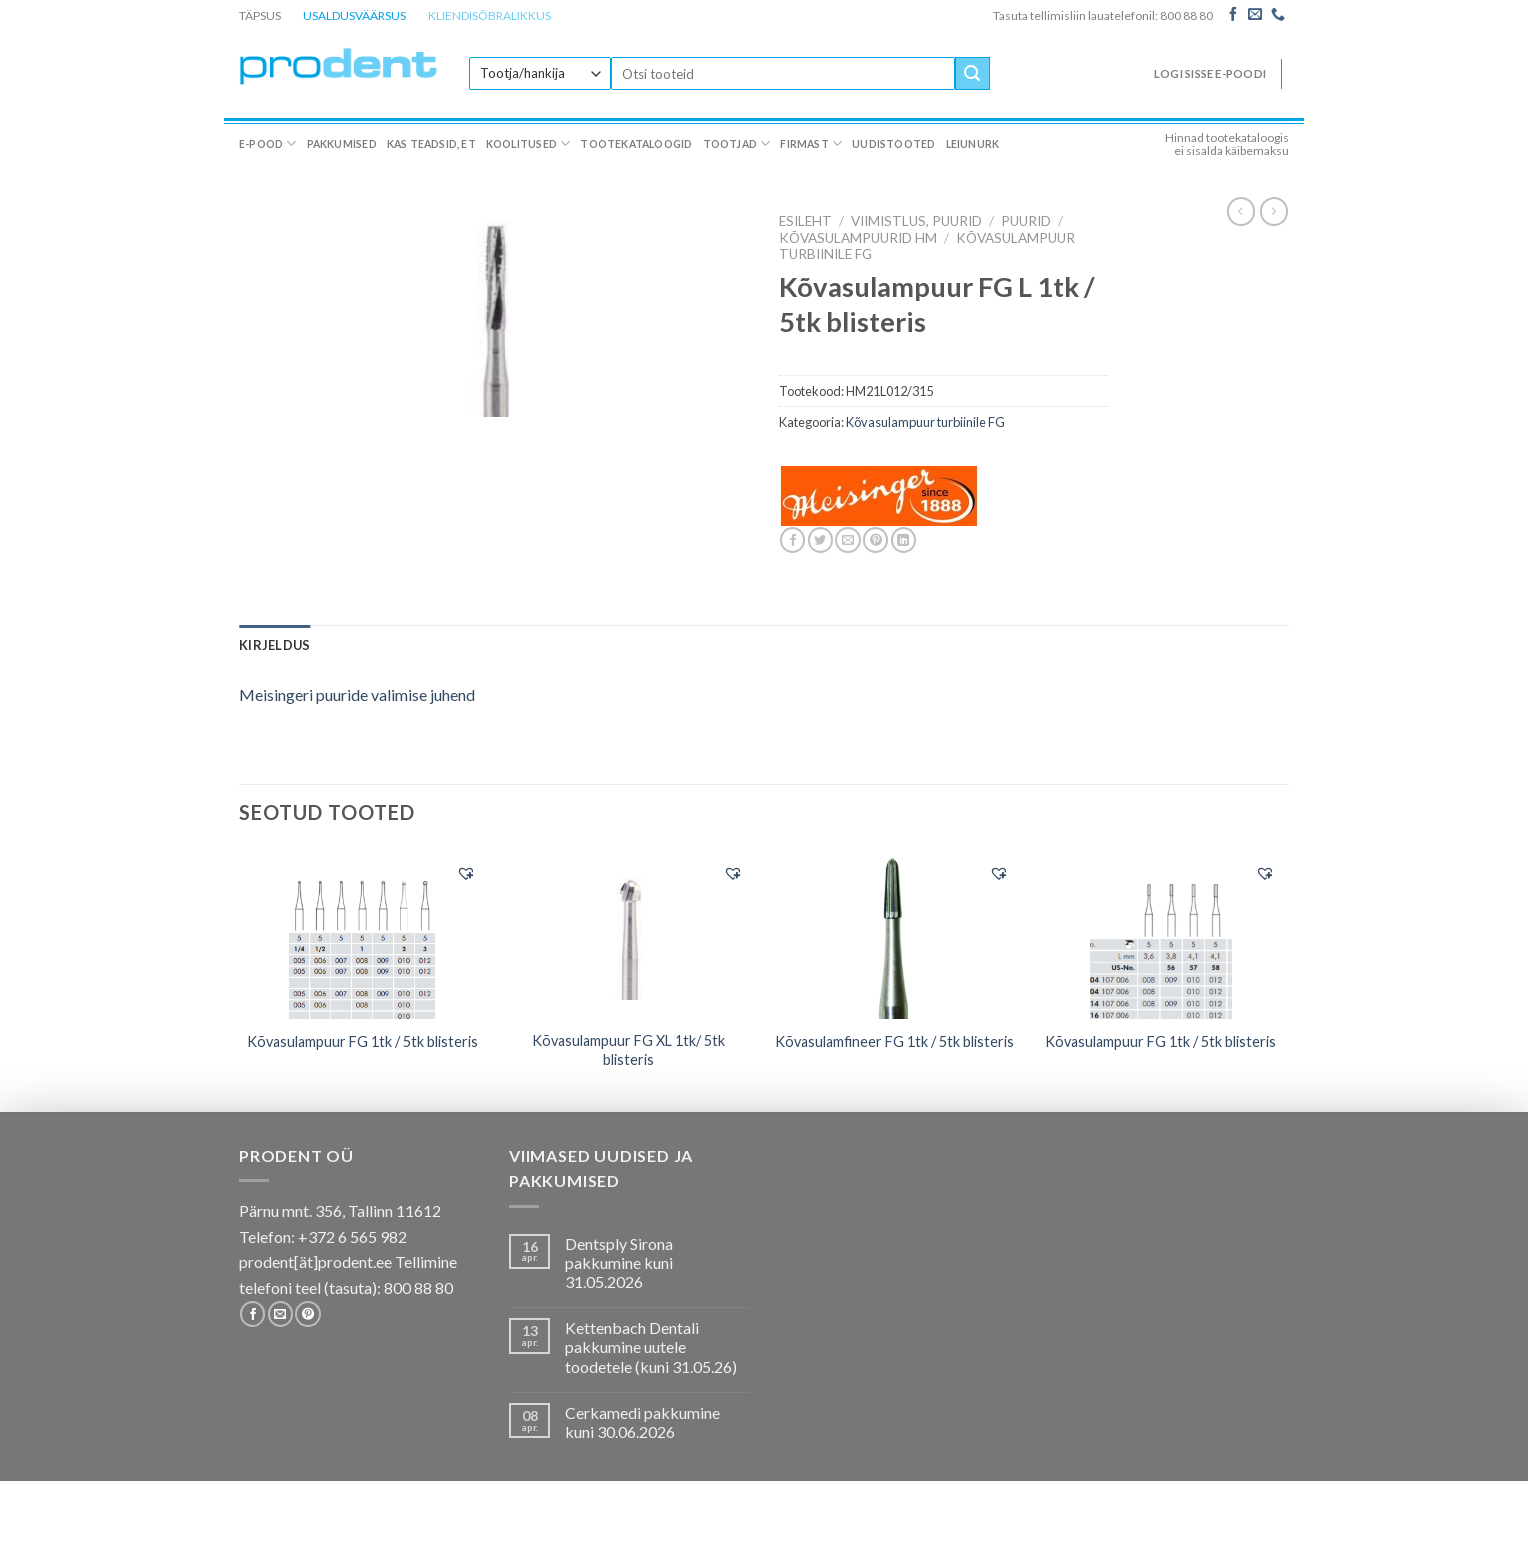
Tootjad (737, 143)
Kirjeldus (274, 645)
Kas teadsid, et (431, 144)
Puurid (1026, 221)
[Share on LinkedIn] (903, 540)
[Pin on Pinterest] (875, 540)
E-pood (268, 143)
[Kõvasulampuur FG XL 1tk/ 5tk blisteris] (628, 934)
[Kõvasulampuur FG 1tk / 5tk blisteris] (362, 935)
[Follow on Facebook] (1233, 15)
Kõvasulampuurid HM (858, 238)
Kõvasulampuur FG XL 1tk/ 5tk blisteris (628, 1050)
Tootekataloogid (636, 144)
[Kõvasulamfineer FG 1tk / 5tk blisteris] (894, 935)
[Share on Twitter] (820, 540)
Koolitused (528, 143)
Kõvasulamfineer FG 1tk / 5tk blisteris (894, 1041)
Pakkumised (342, 144)
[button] (466, 873)
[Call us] (1278, 15)
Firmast (811, 143)
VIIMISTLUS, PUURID (916, 221)
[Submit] (972, 74)
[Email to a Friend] (847, 540)
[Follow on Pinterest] (307, 1314)
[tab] (274, 645)
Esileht (805, 221)
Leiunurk (973, 144)
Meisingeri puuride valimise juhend (357, 694)
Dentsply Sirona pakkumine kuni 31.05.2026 (619, 1262)
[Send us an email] (1255, 15)
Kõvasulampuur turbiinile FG (925, 422)
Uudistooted (893, 144)
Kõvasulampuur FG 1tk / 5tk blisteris (362, 1041)
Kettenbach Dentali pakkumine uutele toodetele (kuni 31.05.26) (651, 1346)
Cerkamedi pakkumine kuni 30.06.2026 (642, 1422)
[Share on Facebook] (792, 540)
